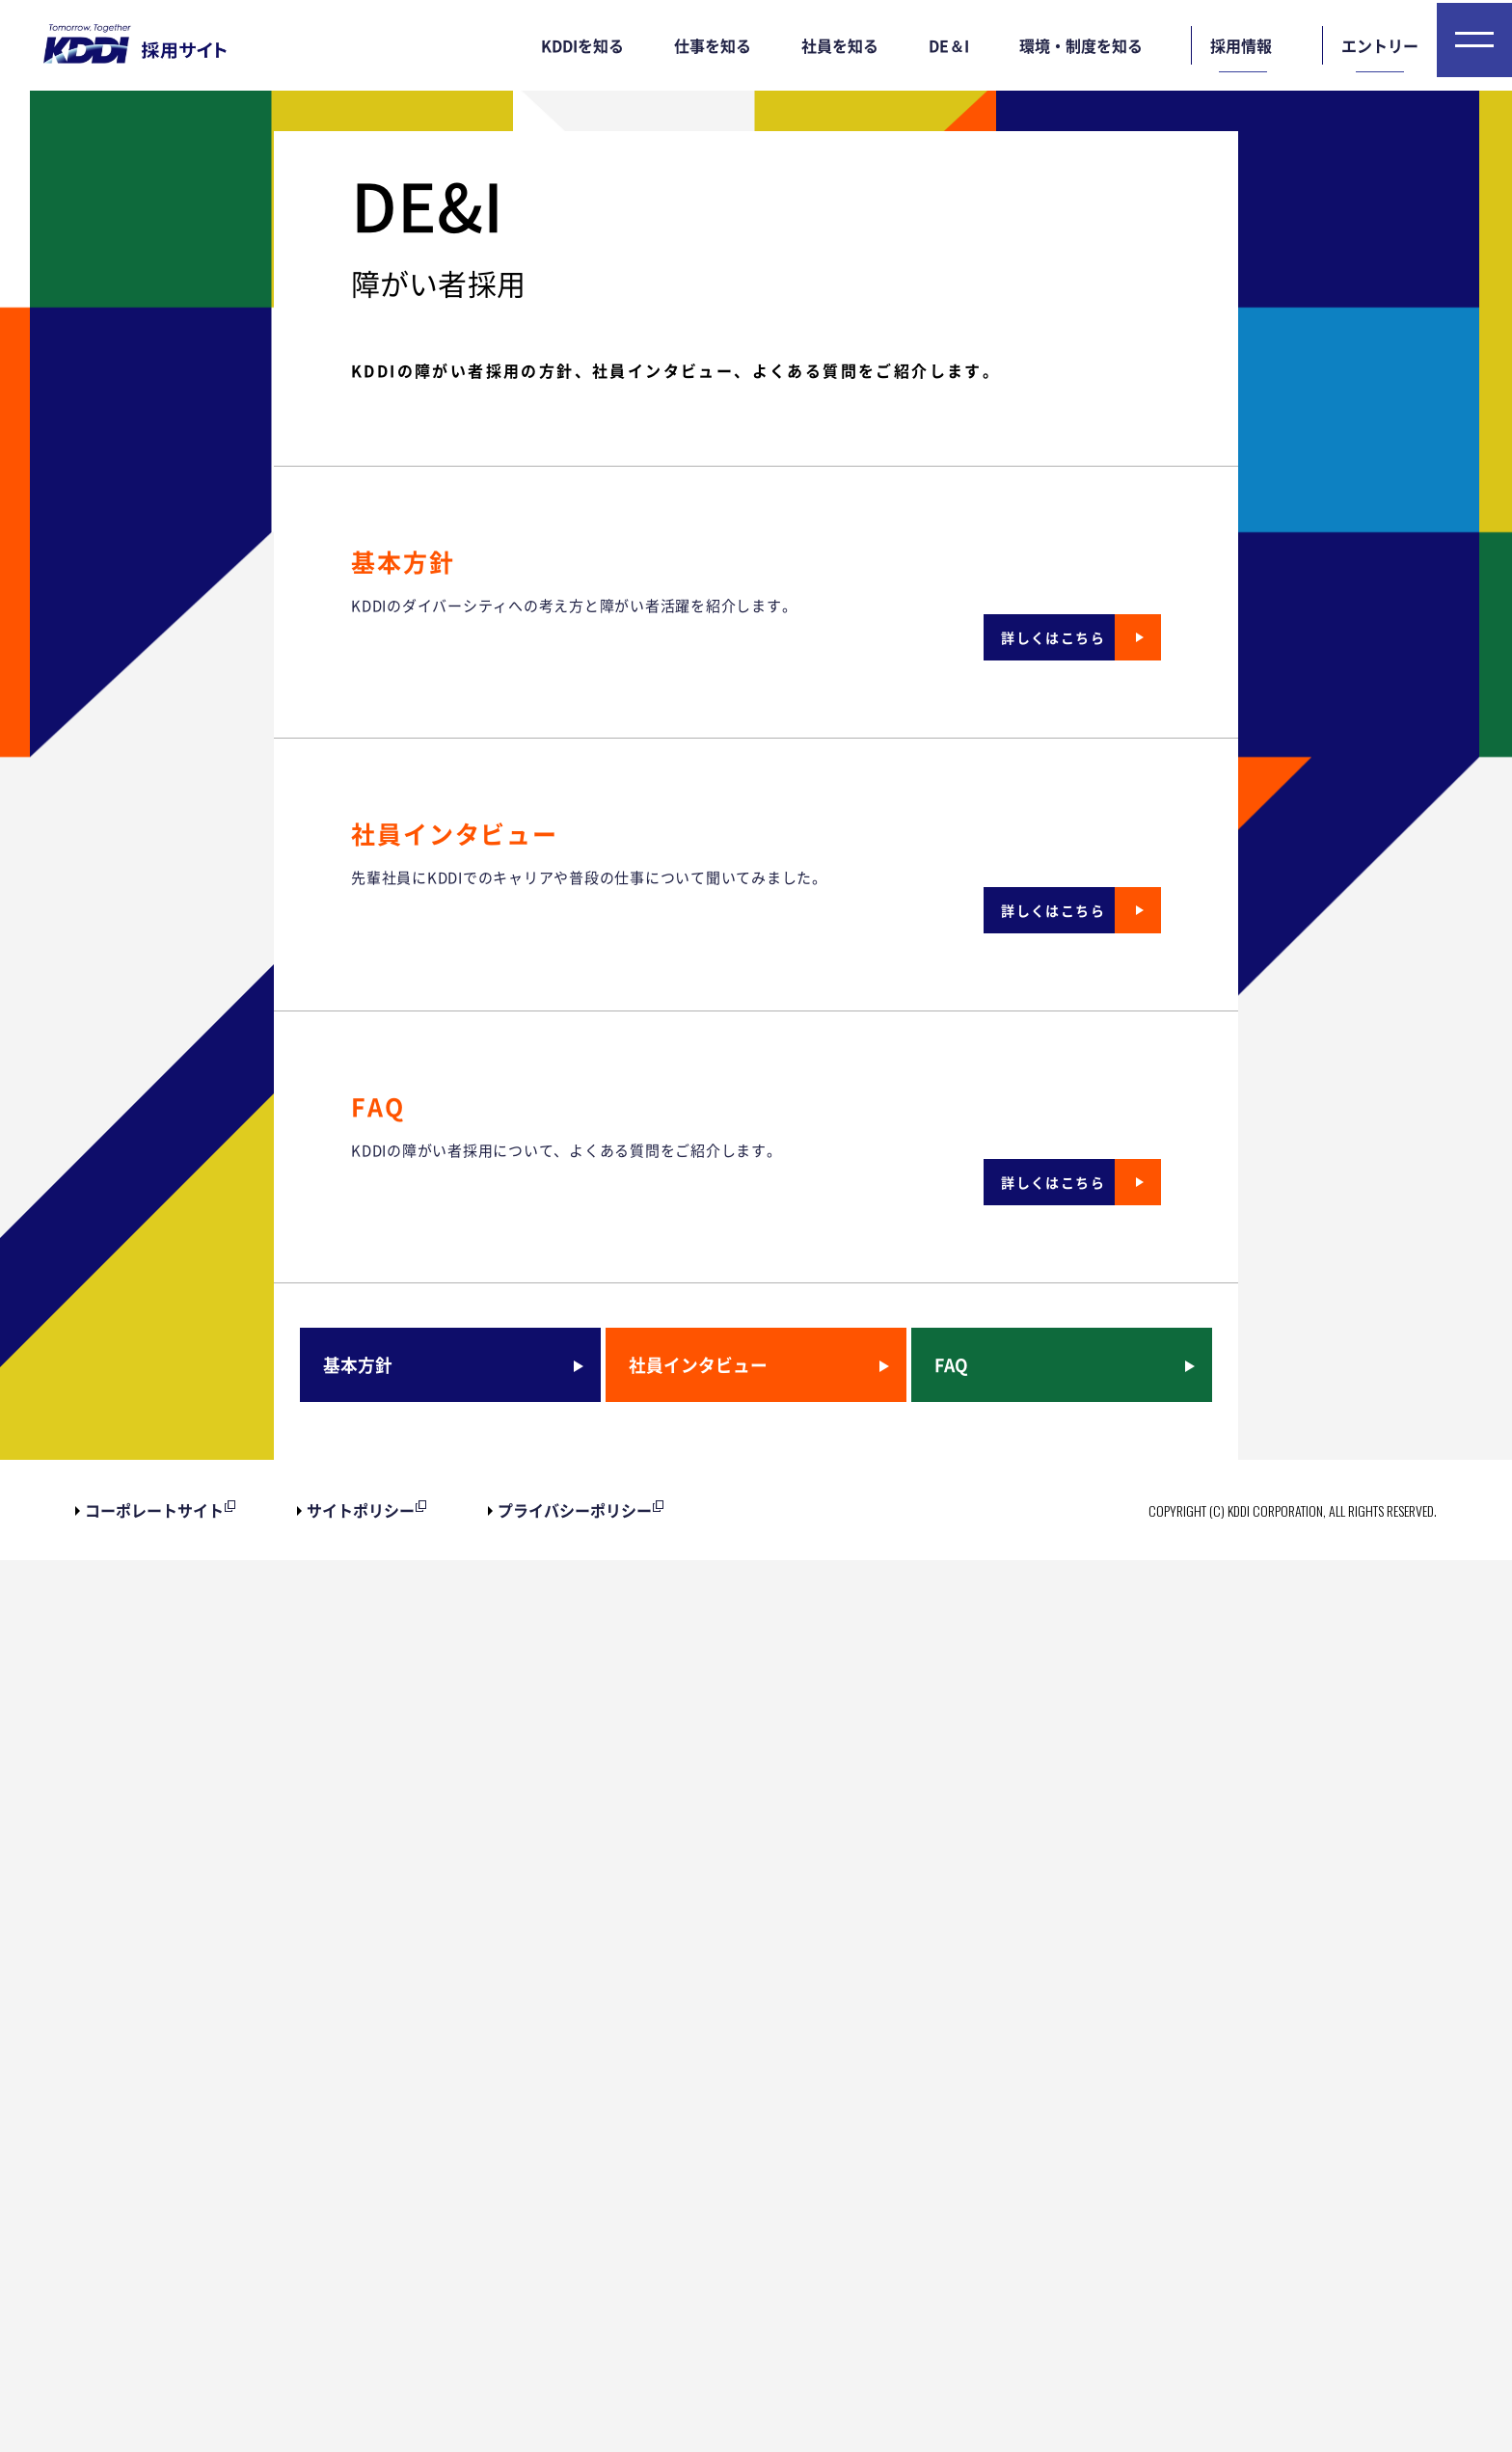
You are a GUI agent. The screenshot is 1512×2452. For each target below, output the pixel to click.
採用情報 (1241, 45)
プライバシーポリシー (575, 2401)
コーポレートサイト (154, 2401)
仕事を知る (712, 45)
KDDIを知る (582, 45)
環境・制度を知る (1081, 45)
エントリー (1379, 45)
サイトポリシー (361, 2401)
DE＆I (949, 45)
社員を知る (839, 45)
